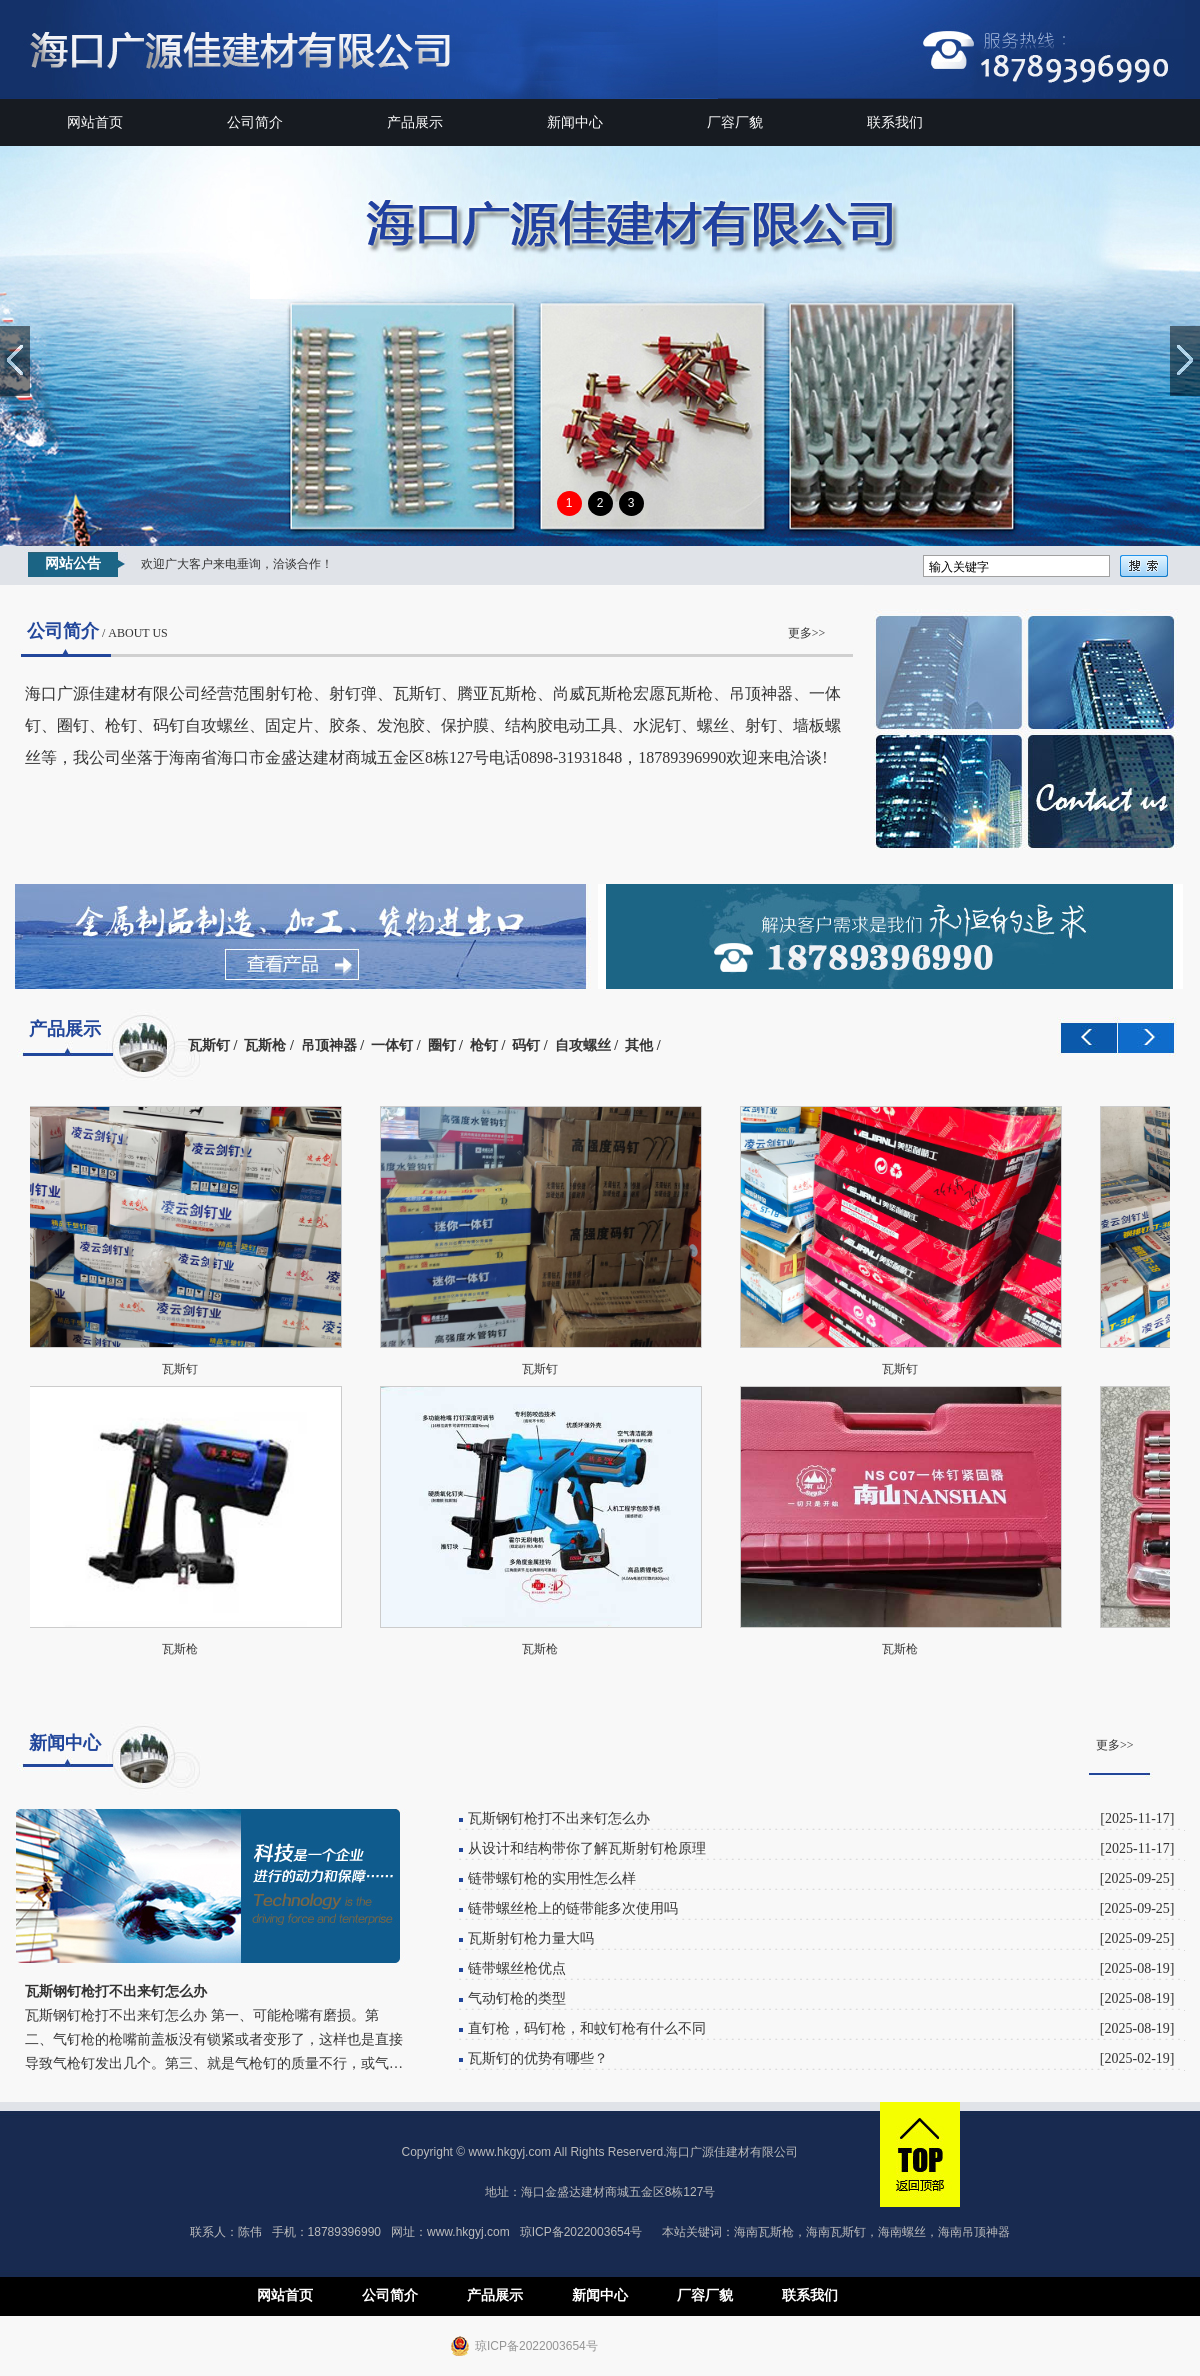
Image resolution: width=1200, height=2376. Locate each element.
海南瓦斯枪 (764, 2232)
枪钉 (484, 1045)
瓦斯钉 (209, 1045)
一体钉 (392, 1045)
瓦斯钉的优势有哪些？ (538, 2058)
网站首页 (95, 122)
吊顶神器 (329, 1045)
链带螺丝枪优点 (517, 1968)
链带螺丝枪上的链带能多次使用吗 (573, 1908)
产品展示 (415, 122)
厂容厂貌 (735, 122)
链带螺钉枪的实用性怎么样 (552, 1878)
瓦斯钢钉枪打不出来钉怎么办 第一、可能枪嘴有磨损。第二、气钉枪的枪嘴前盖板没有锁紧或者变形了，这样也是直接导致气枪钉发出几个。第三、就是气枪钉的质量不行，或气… (214, 2039)
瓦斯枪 (265, 1045)
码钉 (526, 1045)
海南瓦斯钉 (836, 2232)
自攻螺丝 (583, 1045)
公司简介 (255, 122)
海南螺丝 (902, 2232)
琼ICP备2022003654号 (581, 2232)
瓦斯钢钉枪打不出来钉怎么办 (559, 1818)
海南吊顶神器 (974, 2232)
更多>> (807, 633)
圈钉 (442, 1045)
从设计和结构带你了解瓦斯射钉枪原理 (587, 1848)
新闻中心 (575, 122)
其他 (639, 1045)
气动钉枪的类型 (517, 1998)
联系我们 (895, 122)
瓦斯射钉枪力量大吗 (531, 1938)
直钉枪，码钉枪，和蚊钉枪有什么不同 (587, 2028)
